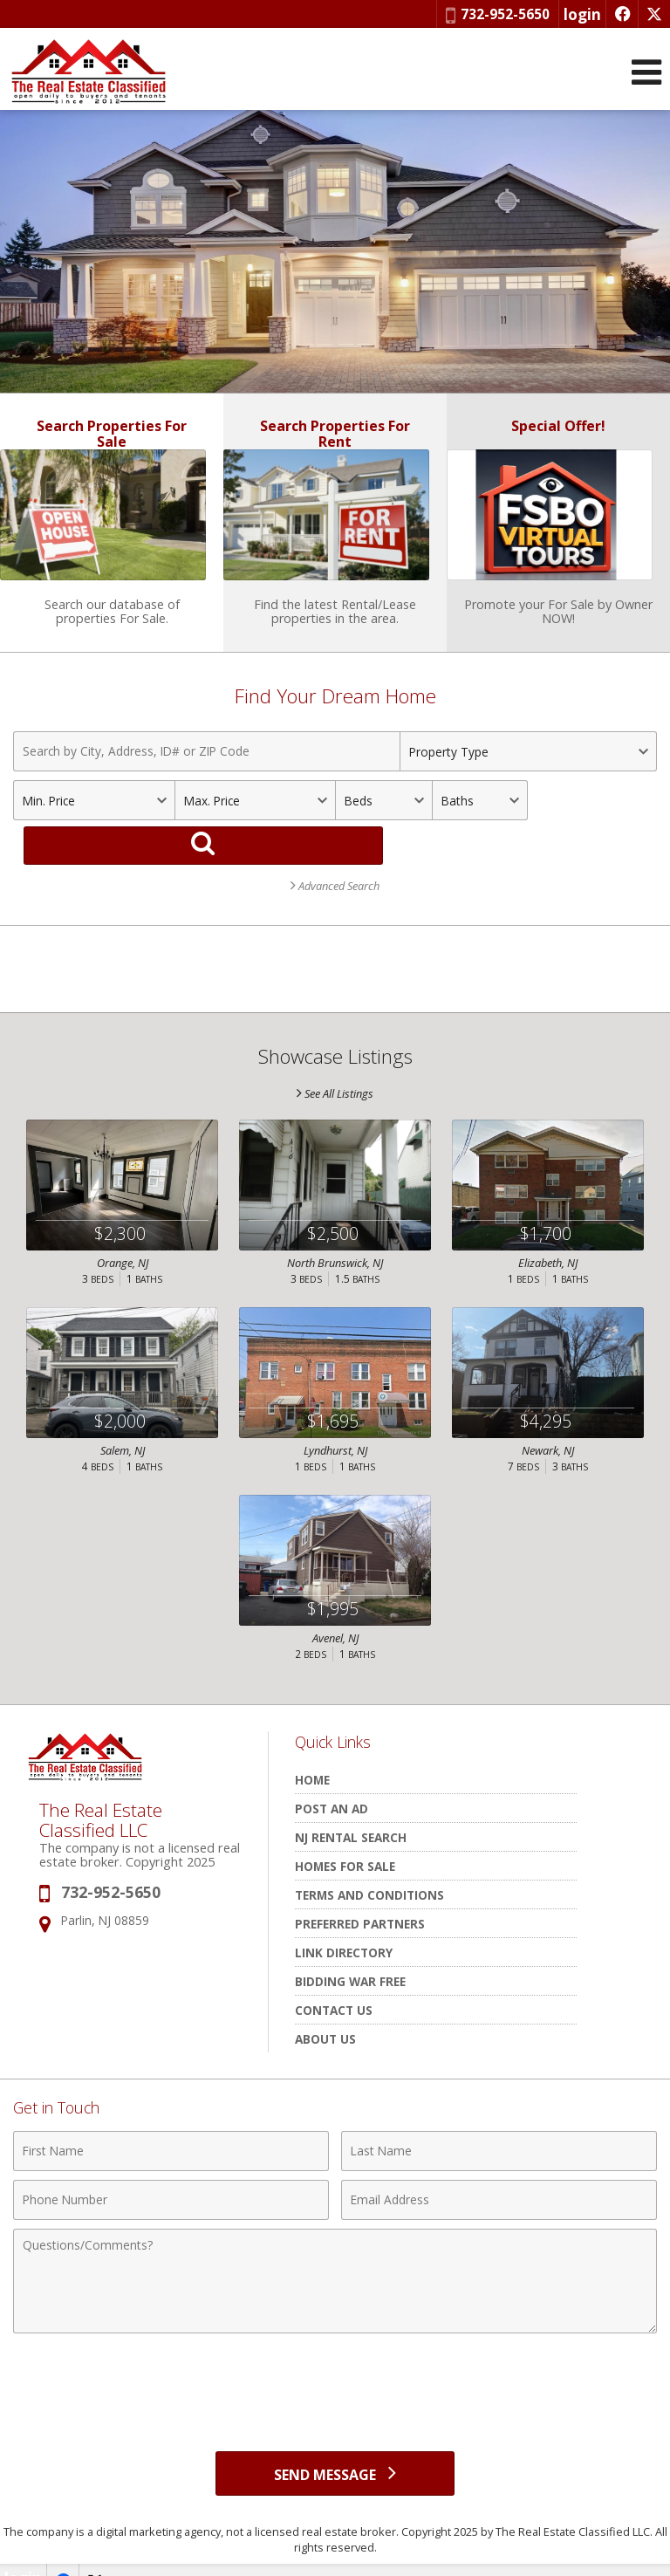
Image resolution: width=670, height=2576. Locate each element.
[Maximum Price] (255, 818)
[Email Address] (499, 2171)
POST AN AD (331, 1779)
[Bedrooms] (383, 818)
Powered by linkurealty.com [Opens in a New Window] (592, 2558)
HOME (312, 1751)
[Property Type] (528, 769)
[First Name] (171, 2122)
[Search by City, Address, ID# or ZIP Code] (206, 769)
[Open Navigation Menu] (646, 72)
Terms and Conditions (369, 1866)
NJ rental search (351, 1808)
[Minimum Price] (93, 818)
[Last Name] (499, 2122)
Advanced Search (335, 857)
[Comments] (335, 2252)
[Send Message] (334, 2447)
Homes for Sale (345, 1837)
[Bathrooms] (480, 818)
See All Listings (335, 1064)
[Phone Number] (171, 2171)
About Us (325, 2010)
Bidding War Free (350, 1952)
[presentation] (335, 2356)
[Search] (602, 818)
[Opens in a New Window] (621, 14)
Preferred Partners (360, 1895)
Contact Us (334, 1981)
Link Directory (344, 1923)
